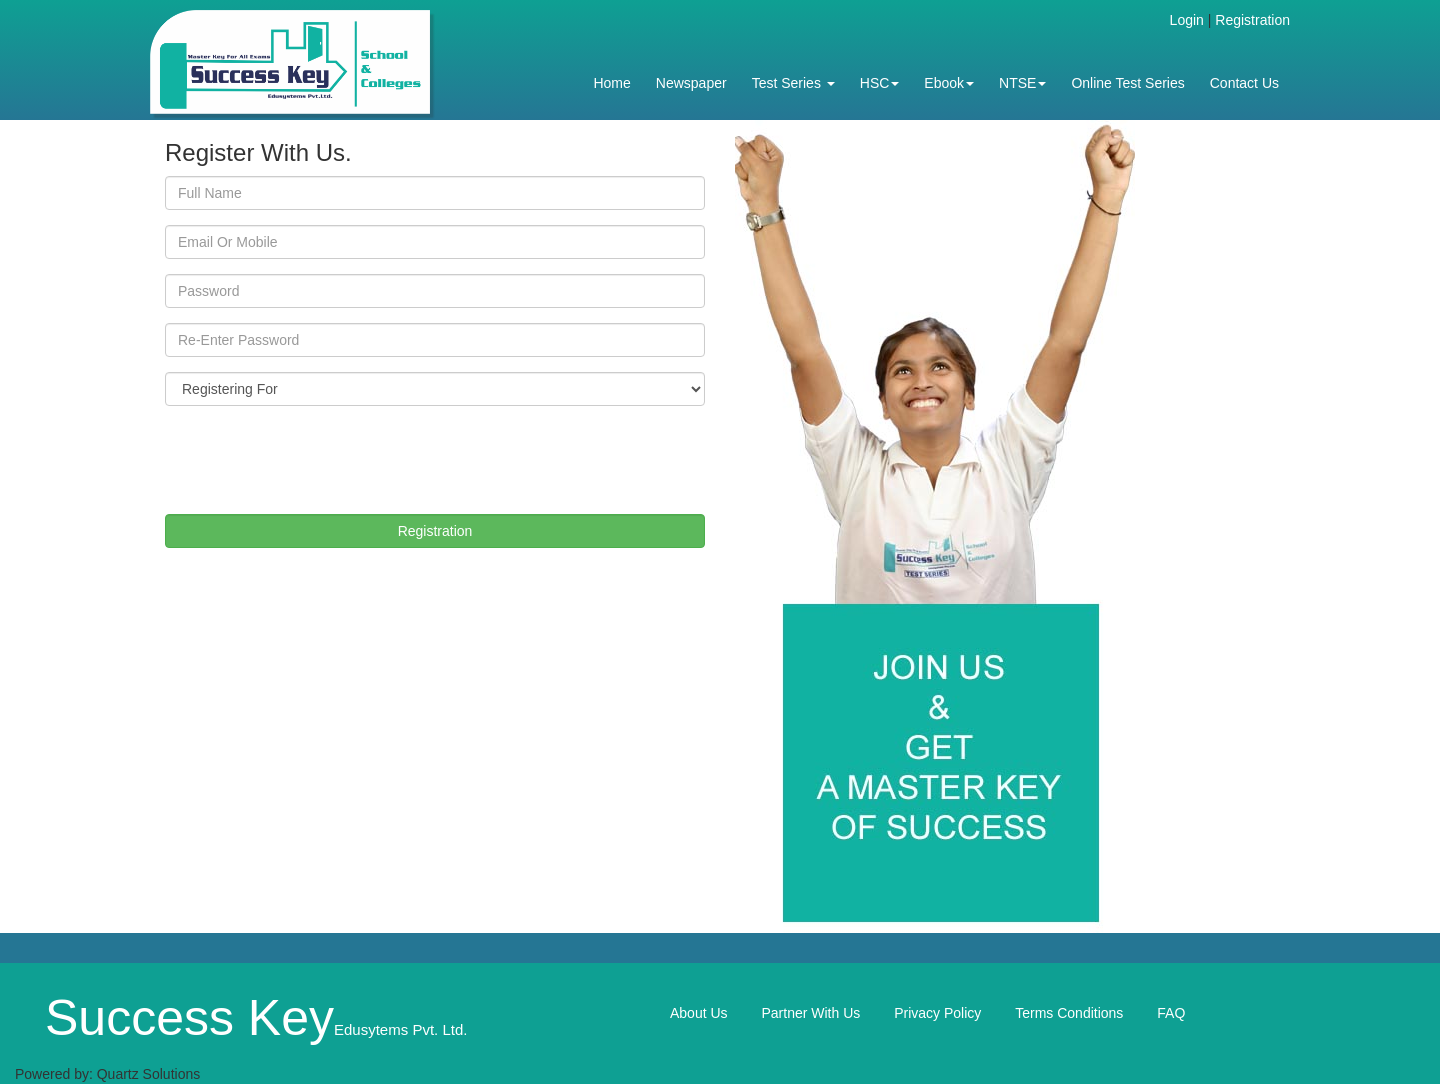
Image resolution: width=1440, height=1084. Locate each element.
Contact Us (1244, 83)
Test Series (793, 83)
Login (1187, 20)
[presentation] (317, 460)
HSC (880, 83)
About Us (699, 1013)
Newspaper (691, 83)
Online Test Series (1127, 83)
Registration (1252, 20)
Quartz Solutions (149, 1074)
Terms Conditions (1069, 1013)
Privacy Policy (937, 1013)
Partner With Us (810, 1013)
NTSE (1022, 83)
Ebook (949, 83)
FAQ (1171, 1013)
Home (611, 83)
